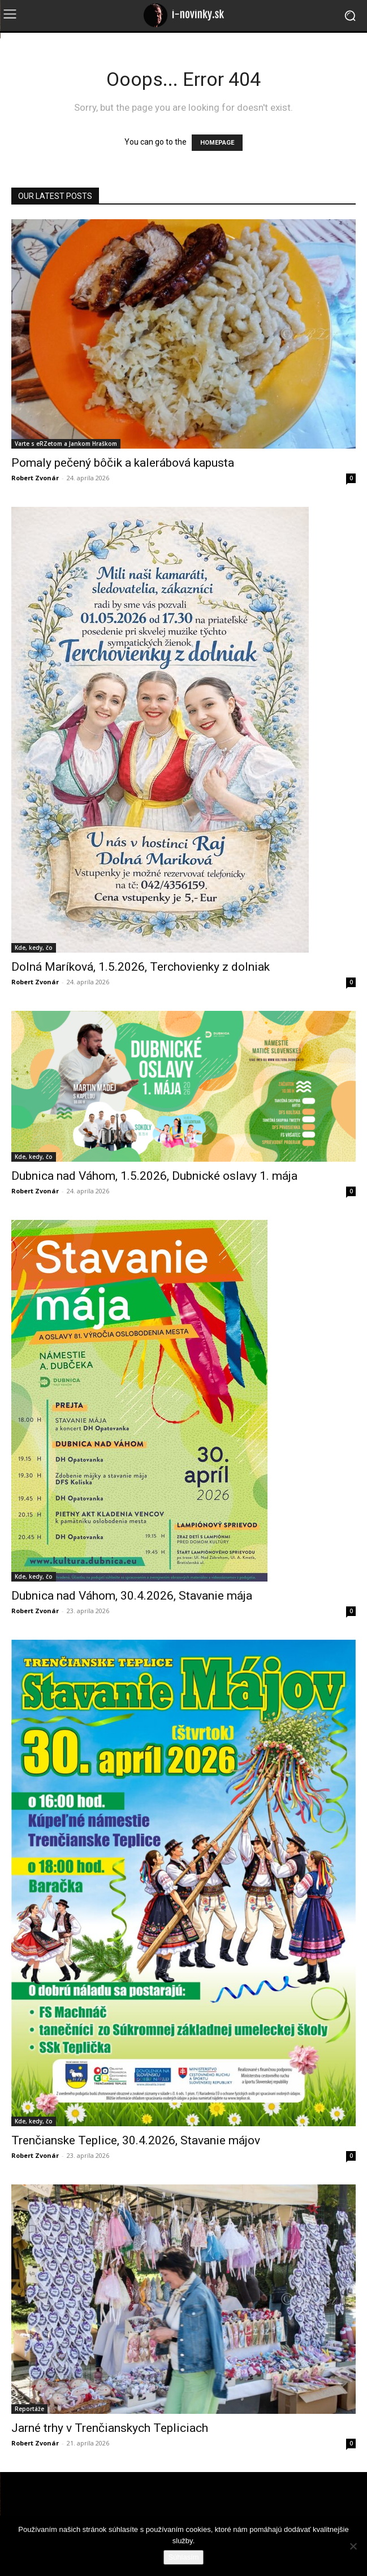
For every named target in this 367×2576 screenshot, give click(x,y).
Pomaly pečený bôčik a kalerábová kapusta (122, 463)
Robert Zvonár (35, 478)
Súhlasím (183, 2557)
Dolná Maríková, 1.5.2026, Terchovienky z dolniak (140, 967)
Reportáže (29, 2409)
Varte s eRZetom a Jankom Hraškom (66, 444)
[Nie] (353, 2546)
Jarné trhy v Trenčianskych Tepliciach (109, 2428)
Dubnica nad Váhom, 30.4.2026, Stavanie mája (131, 1595)
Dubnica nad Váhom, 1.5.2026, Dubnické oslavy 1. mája (154, 1176)
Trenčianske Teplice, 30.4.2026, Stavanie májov (135, 2140)
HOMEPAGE (217, 142)
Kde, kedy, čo (34, 948)
